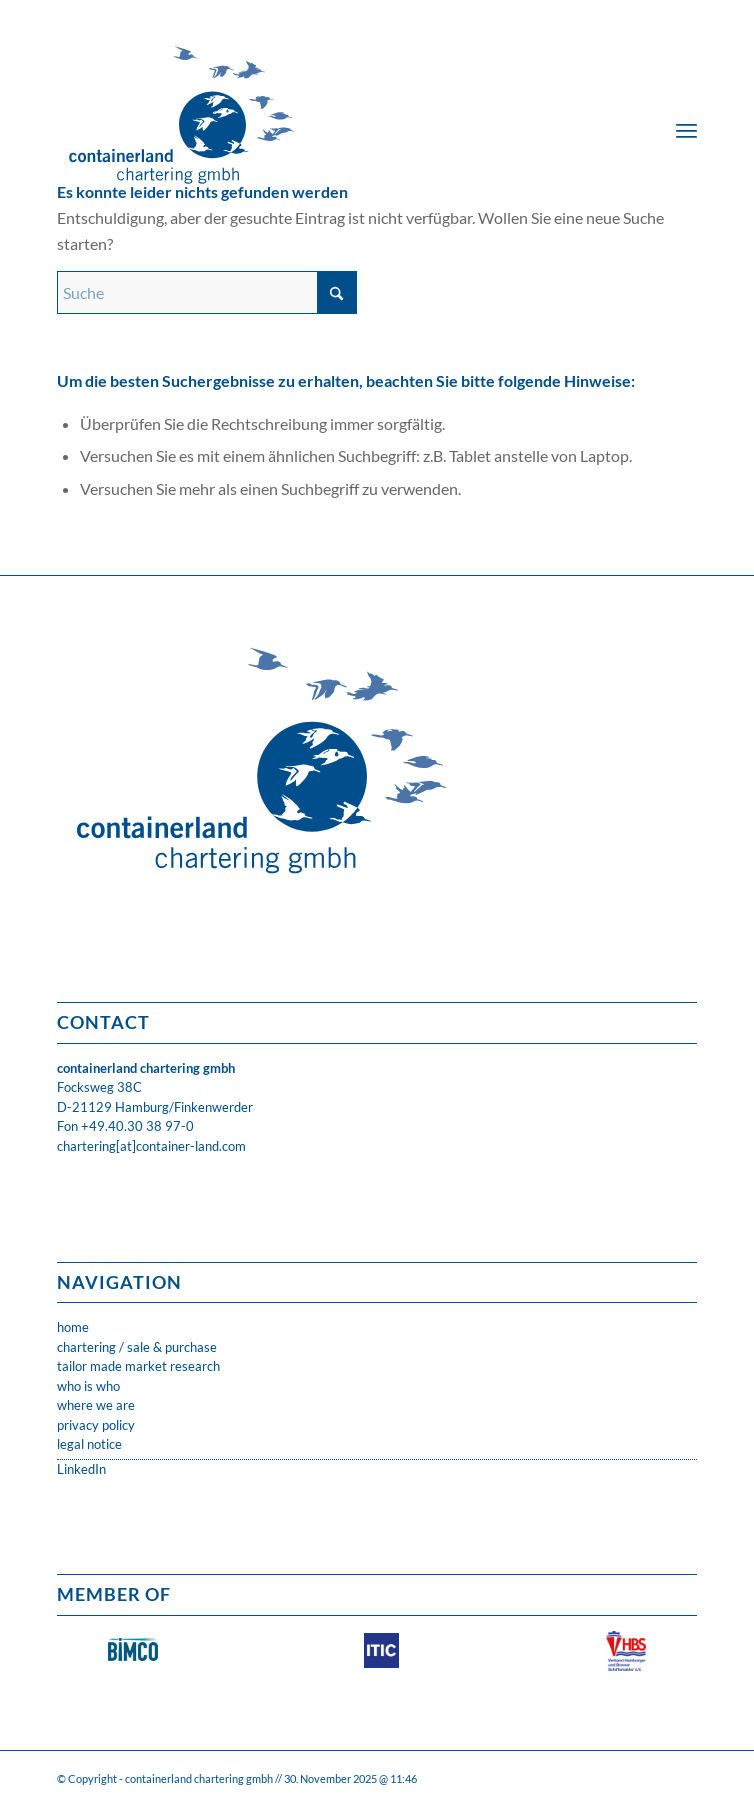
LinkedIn (81, 1469)
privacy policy (96, 1425)
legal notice (89, 1444)
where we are (96, 1405)
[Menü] (686, 130)
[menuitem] (686, 130)
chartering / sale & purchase (137, 1347)
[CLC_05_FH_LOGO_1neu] (313, 100)
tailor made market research (138, 1366)
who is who (88, 1386)
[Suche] (207, 292)
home (73, 1327)
